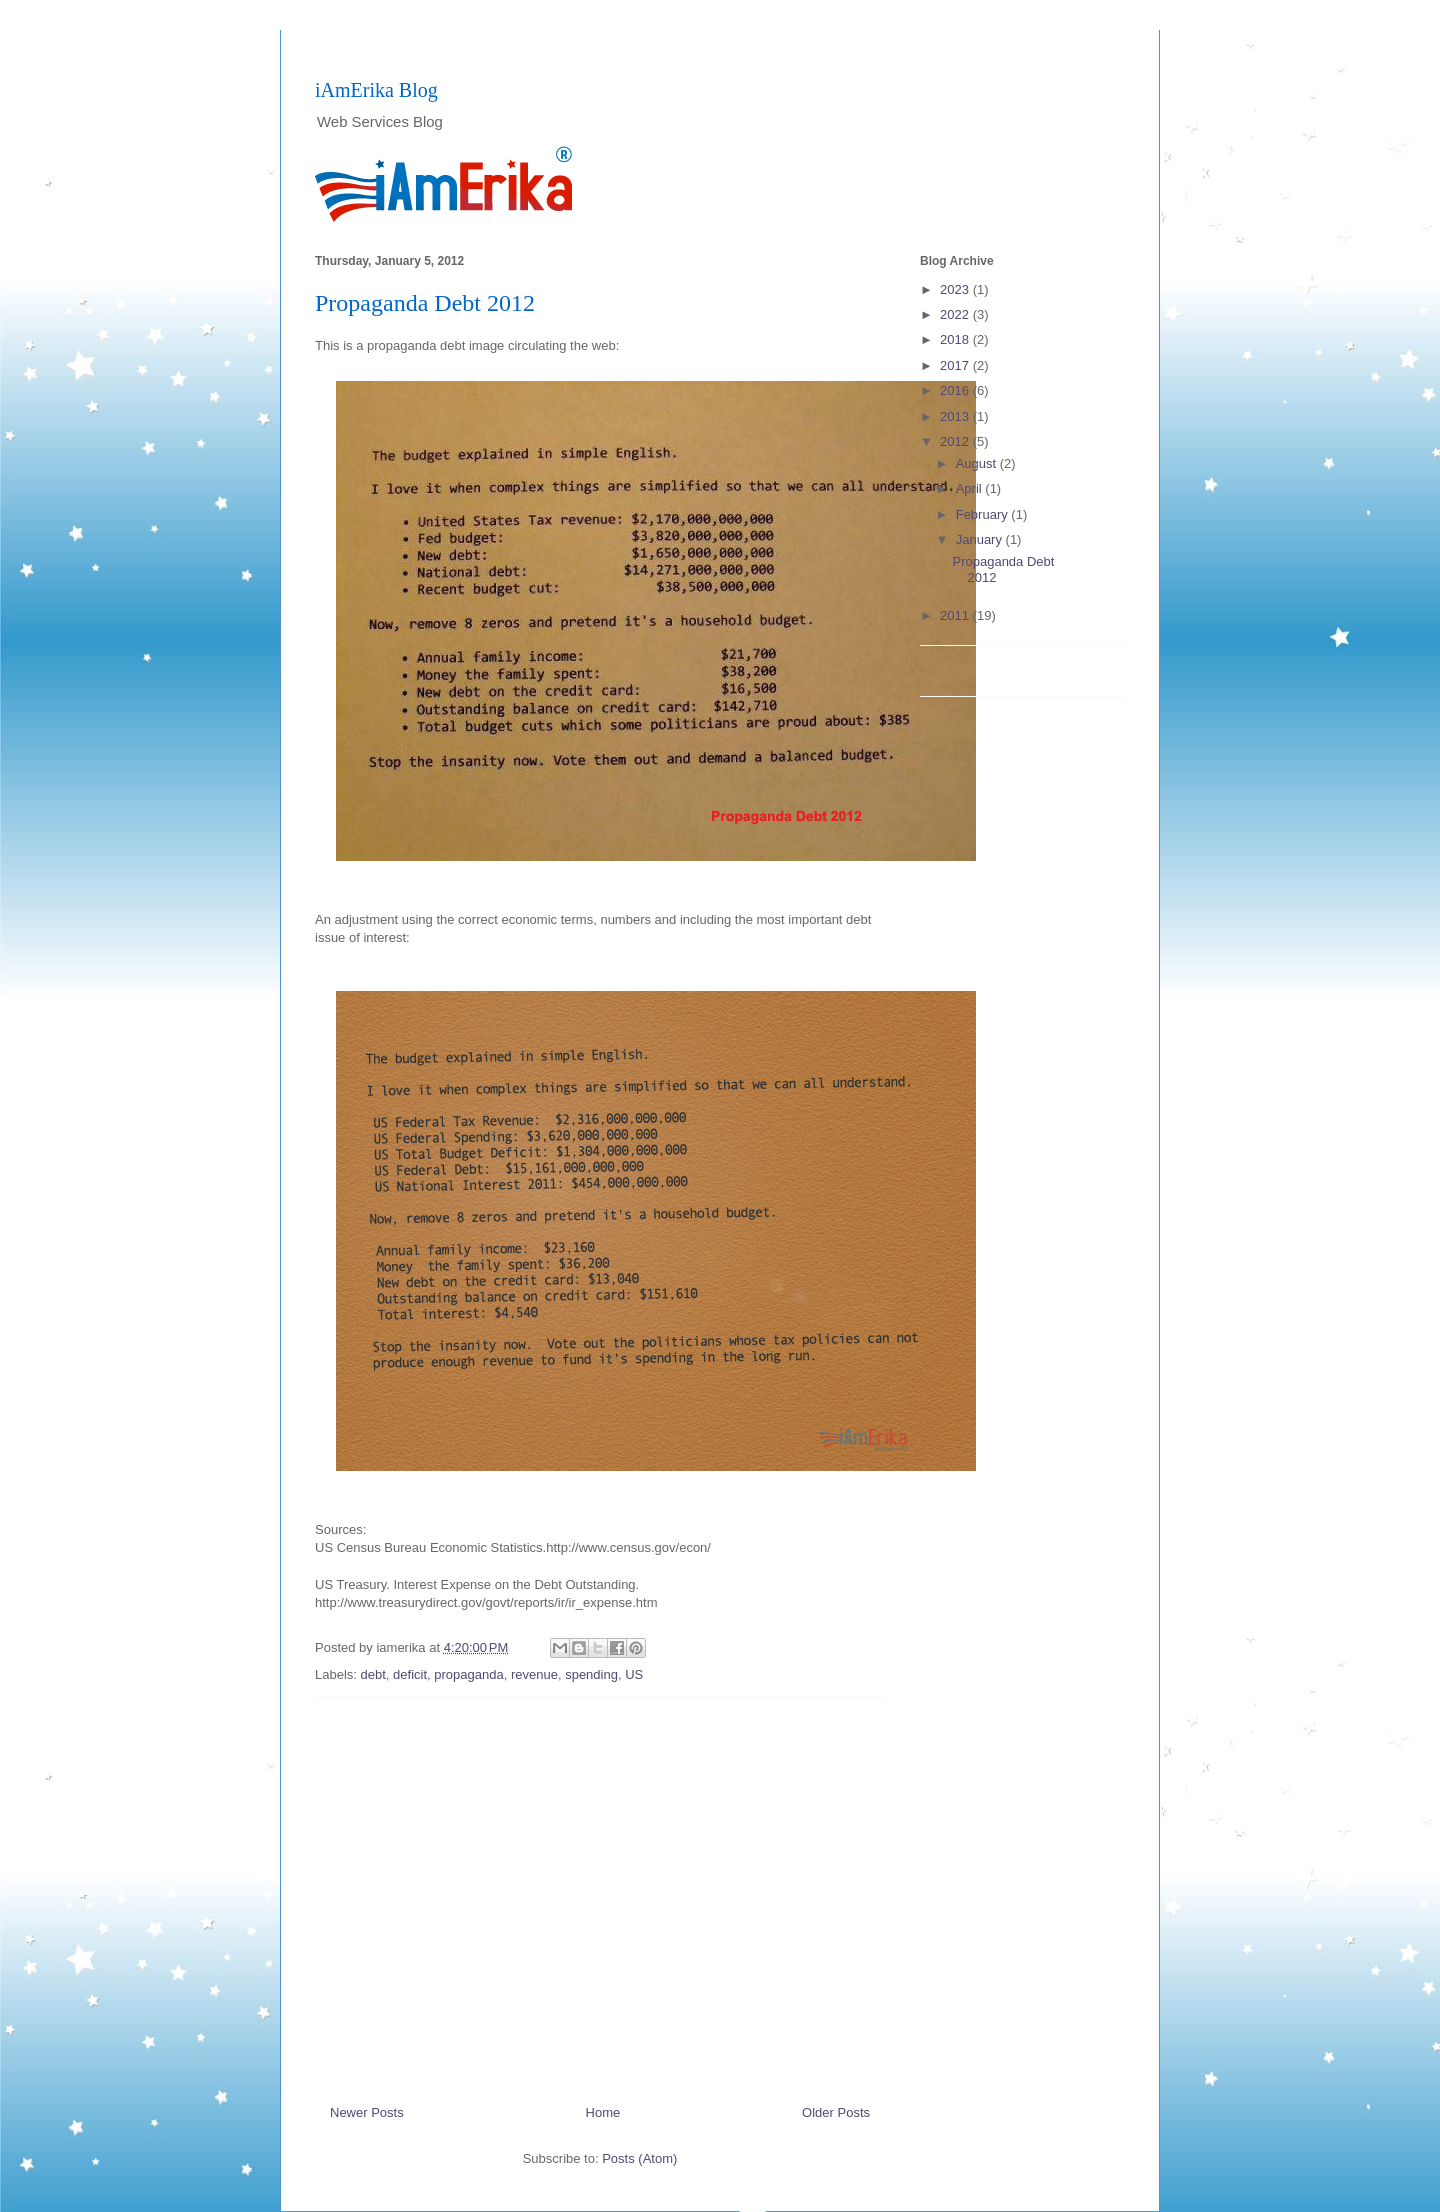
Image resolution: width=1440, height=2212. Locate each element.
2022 (956, 314)
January (981, 539)
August (978, 463)
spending (591, 1674)
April (971, 488)
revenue (534, 1674)
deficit (410, 1674)
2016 (956, 390)
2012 (956, 441)
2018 (956, 339)
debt (373, 1674)
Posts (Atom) (639, 2158)
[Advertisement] (600, 1893)
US (634, 1674)
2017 (956, 365)
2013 (956, 416)
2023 (956, 289)
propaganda (468, 1674)
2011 (956, 615)
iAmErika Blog (376, 90)
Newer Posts (367, 2112)
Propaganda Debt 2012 (425, 303)
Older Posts (836, 2112)
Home (603, 2112)
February (984, 514)
